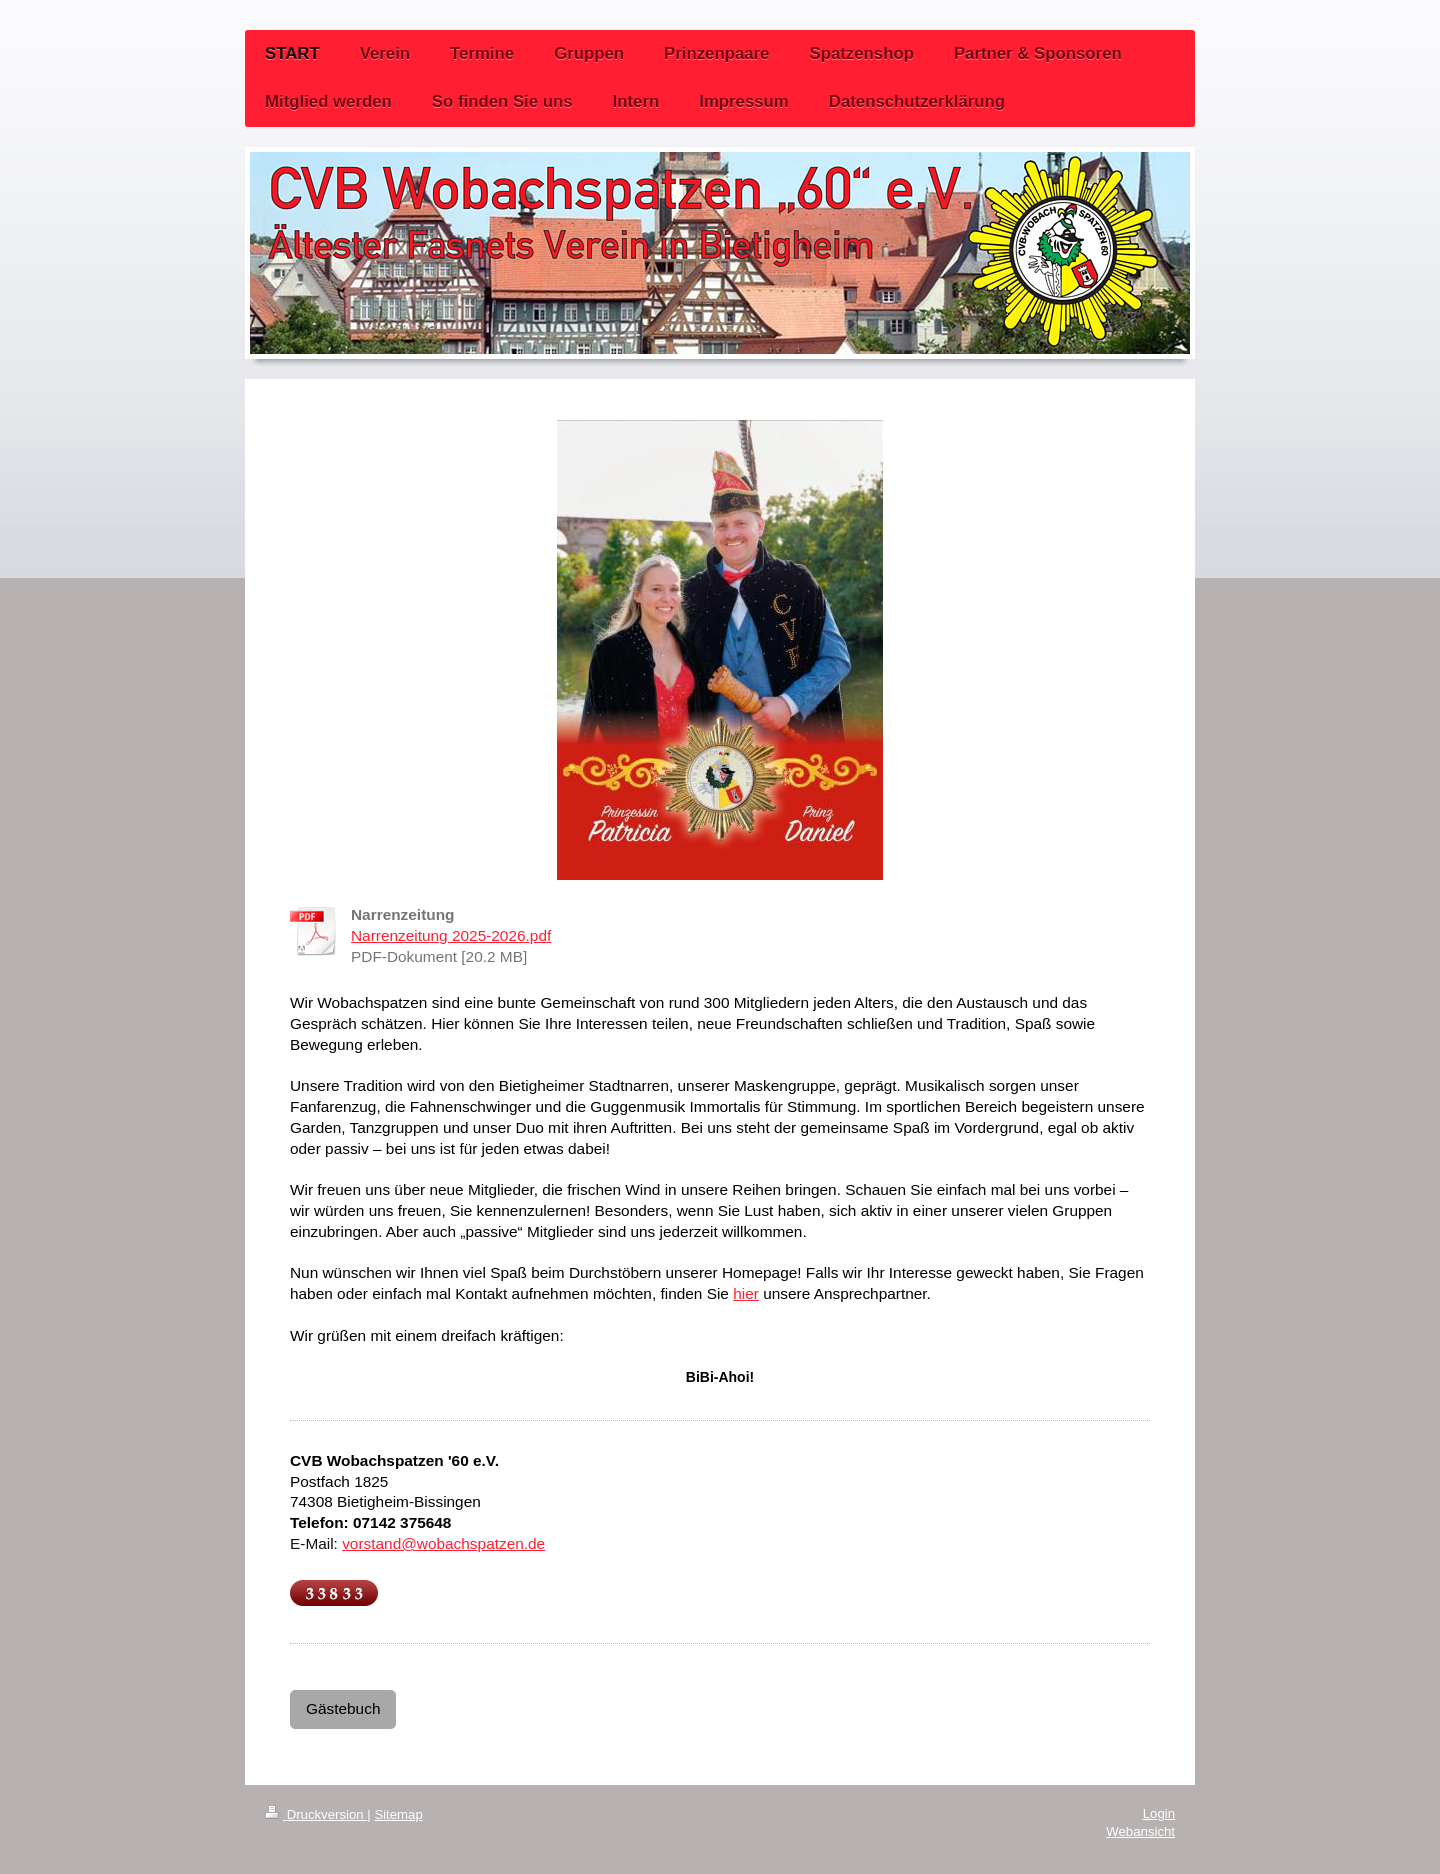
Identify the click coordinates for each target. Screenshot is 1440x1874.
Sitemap (398, 1814)
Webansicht (1140, 1831)
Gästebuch (343, 1708)
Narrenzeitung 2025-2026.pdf (451, 935)
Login (1159, 1813)
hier (746, 1293)
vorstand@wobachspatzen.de (443, 1543)
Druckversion (316, 1814)
